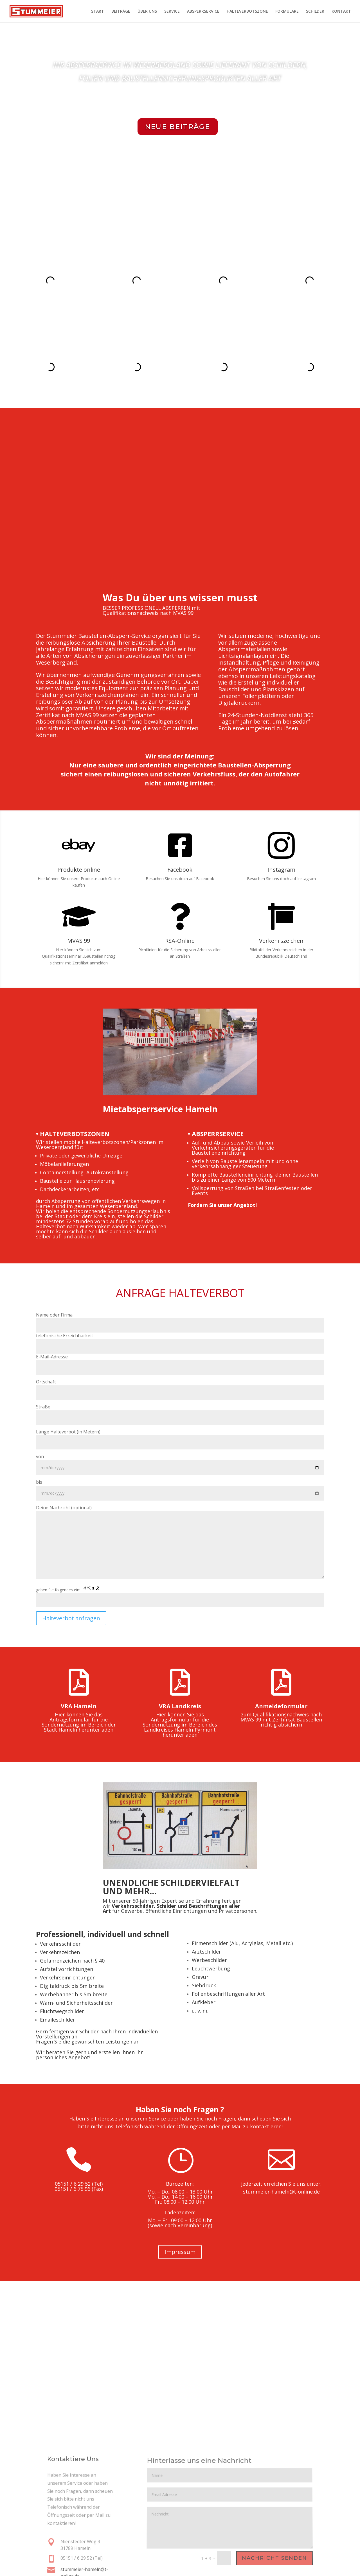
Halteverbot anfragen (71, 1551)
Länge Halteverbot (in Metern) (180, 1369)
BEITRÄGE (120, 11)
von (180, 1394)
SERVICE (172, 11)
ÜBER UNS (147, 11)
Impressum (180, 2184)
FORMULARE (287, 11)
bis (180, 1420)
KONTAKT (341, 11)
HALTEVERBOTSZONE (247, 11)
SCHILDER (315, 11)
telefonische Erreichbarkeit (180, 1273)
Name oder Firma (180, 1252)
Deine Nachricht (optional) (180, 1474)
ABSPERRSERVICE (203, 11)
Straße (180, 1344)
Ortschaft (180, 1319)
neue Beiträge (177, 127)
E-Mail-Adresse (180, 1294)
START (97, 11)
